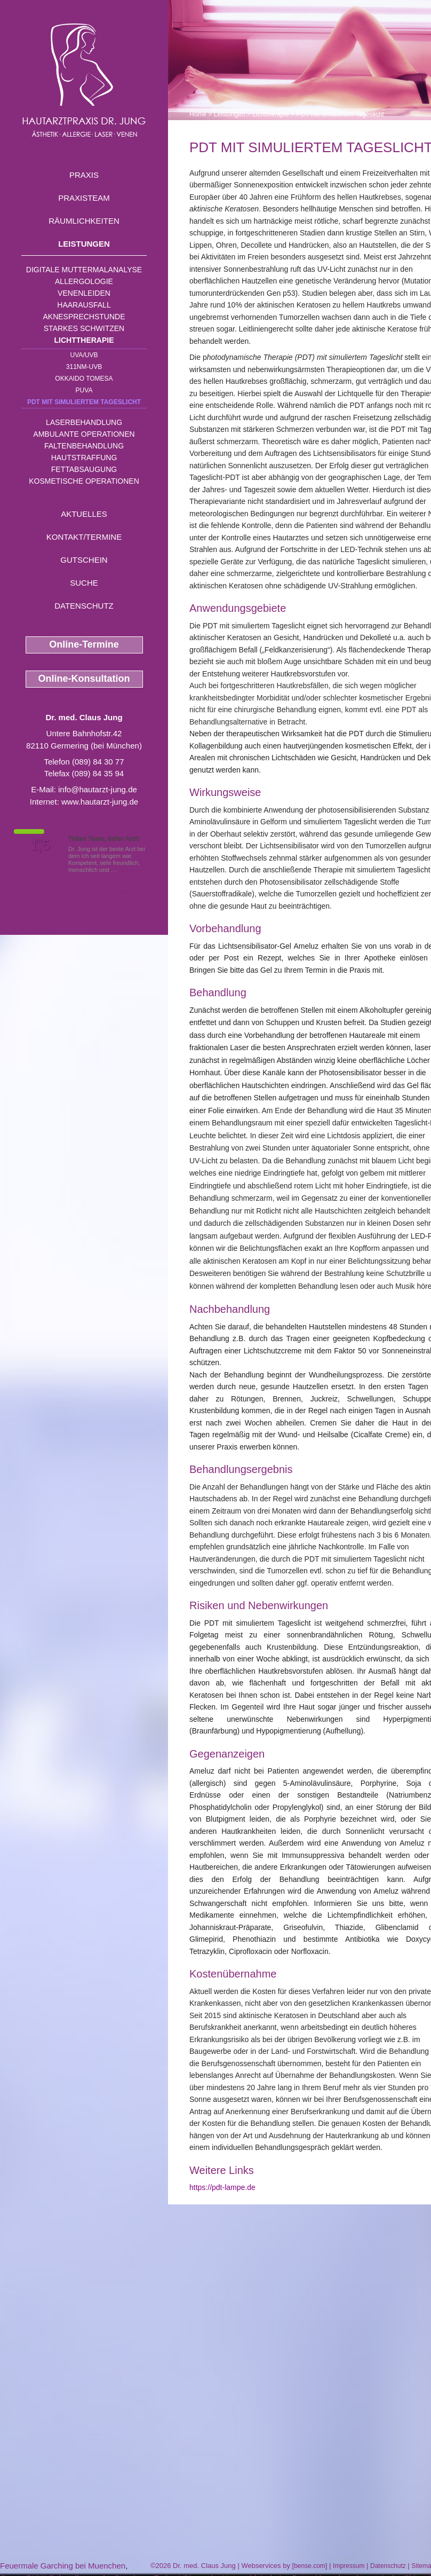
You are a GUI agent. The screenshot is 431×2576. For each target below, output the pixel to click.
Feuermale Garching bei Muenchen (62, 2565)
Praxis (84, 174)
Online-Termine (84, 644)
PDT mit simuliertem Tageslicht (84, 402)
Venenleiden (84, 293)
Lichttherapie (84, 340)
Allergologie (84, 281)
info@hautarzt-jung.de (97, 789)
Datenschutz (84, 605)
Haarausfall (83, 305)
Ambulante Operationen (83, 434)
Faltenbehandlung (84, 446)
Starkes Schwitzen (84, 328)
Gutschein (83, 559)
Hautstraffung (84, 457)
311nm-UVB (84, 367)
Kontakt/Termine (84, 536)
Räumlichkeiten (84, 220)
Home (197, 114)
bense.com (309, 2566)
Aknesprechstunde (84, 316)
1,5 (40, 845)
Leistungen (84, 243)
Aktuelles (84, 513)
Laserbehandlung (84, 422)
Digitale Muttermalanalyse (84, 269)
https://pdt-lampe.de (222, 2187)
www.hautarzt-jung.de (99, 801)
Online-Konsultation (84, 678)
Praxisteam (84, 197)
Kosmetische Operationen (84, 481)
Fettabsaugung (84, 469)
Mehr (125, 869)
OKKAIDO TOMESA (84, 378)
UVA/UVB (84, 355)
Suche (84, 582)
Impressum (348, 2566)
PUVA (84, 390)
